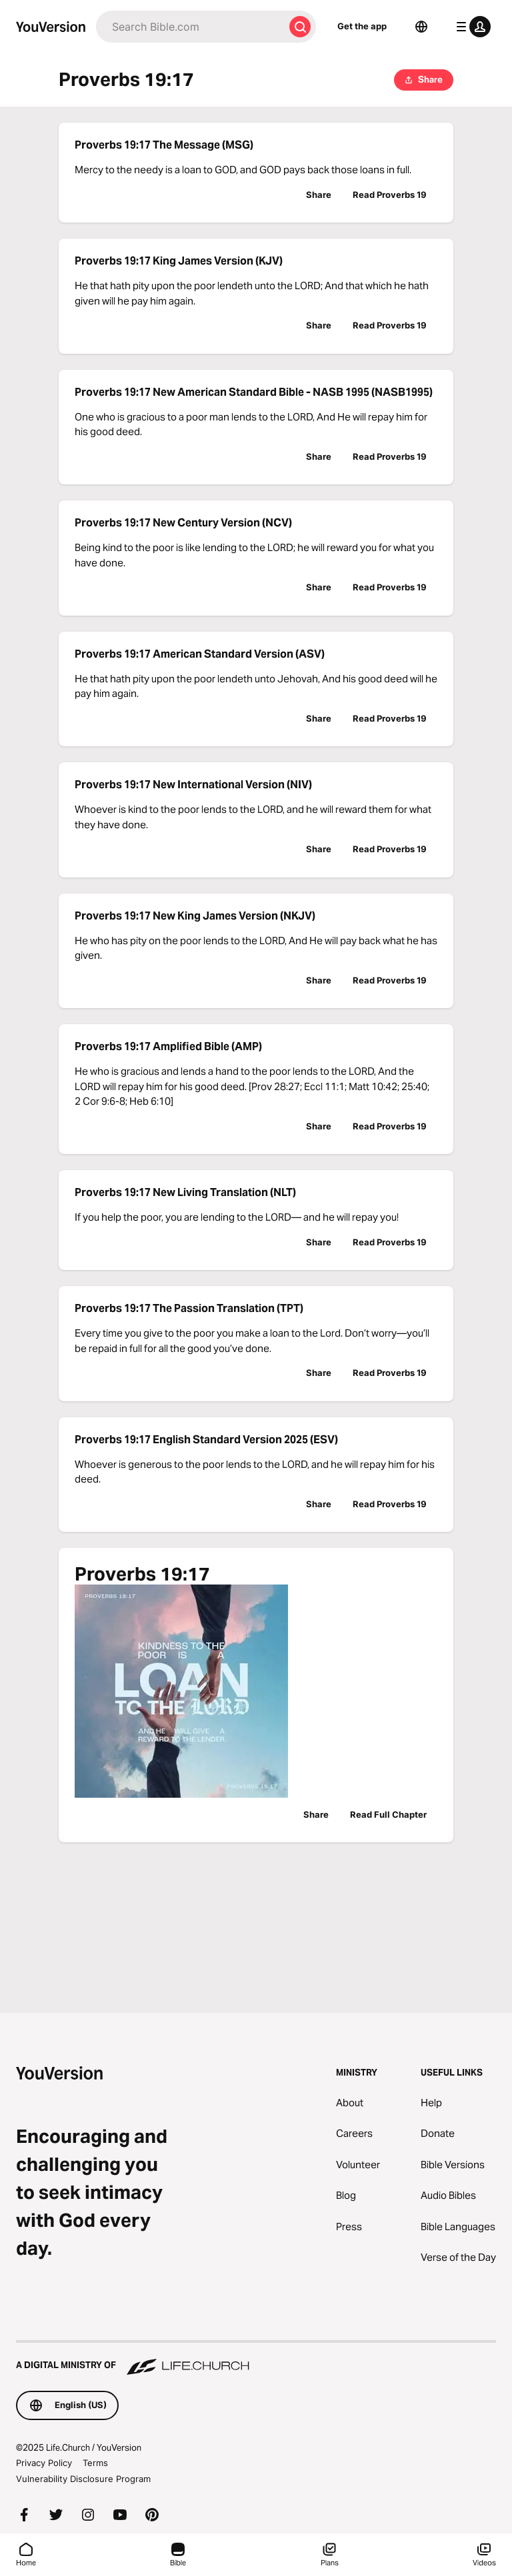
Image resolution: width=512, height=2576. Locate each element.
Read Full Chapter (388, 1814)
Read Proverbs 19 (390, 194)
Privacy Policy (44, 2462)
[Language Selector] (421, 26)
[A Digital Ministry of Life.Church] (256, 2359)
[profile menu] (470, 26)
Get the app (362, 26)
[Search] (190, 26)
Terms (95, 2462)
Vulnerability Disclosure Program (83, 2478)
